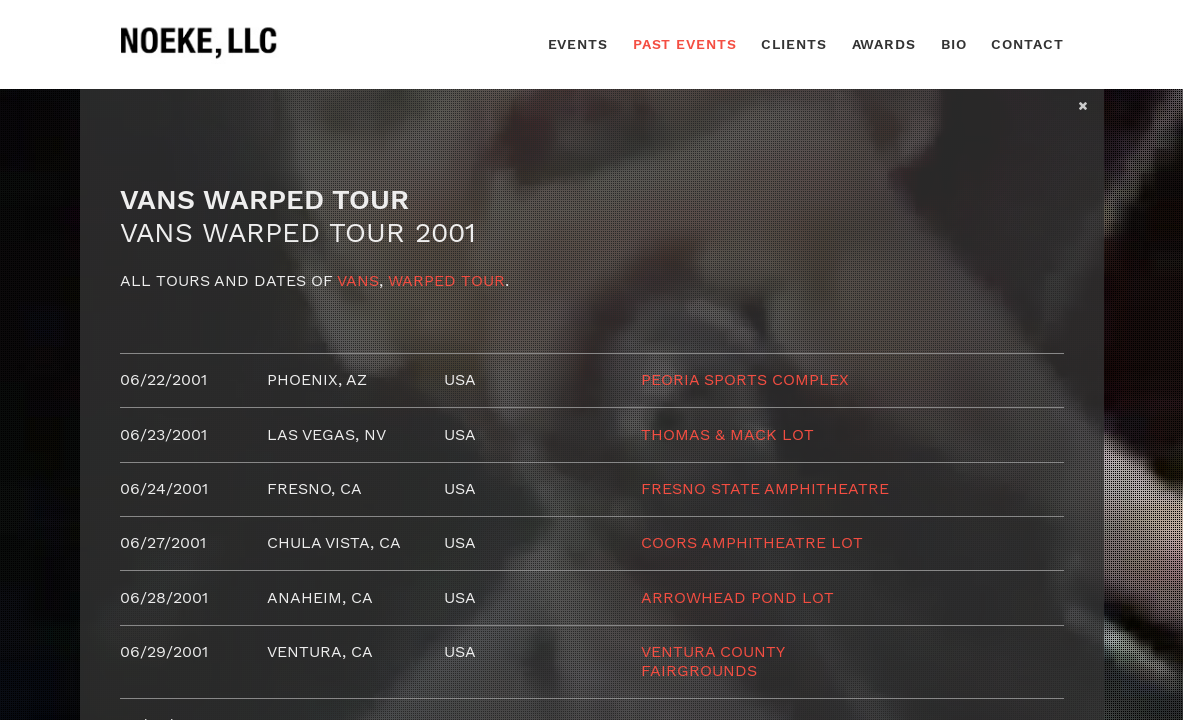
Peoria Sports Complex (745, 379)
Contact (1027, 44)
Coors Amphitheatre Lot (752, 542)
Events (578, 44)
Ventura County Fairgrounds (712, 660)
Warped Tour (446, 280)
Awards (884, 44)
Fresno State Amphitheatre (765, 488)
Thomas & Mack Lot (727, 434)
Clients (793, 44)
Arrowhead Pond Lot (737, 597)
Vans (358, 280)
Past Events (685, 44)
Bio (954, 44)
